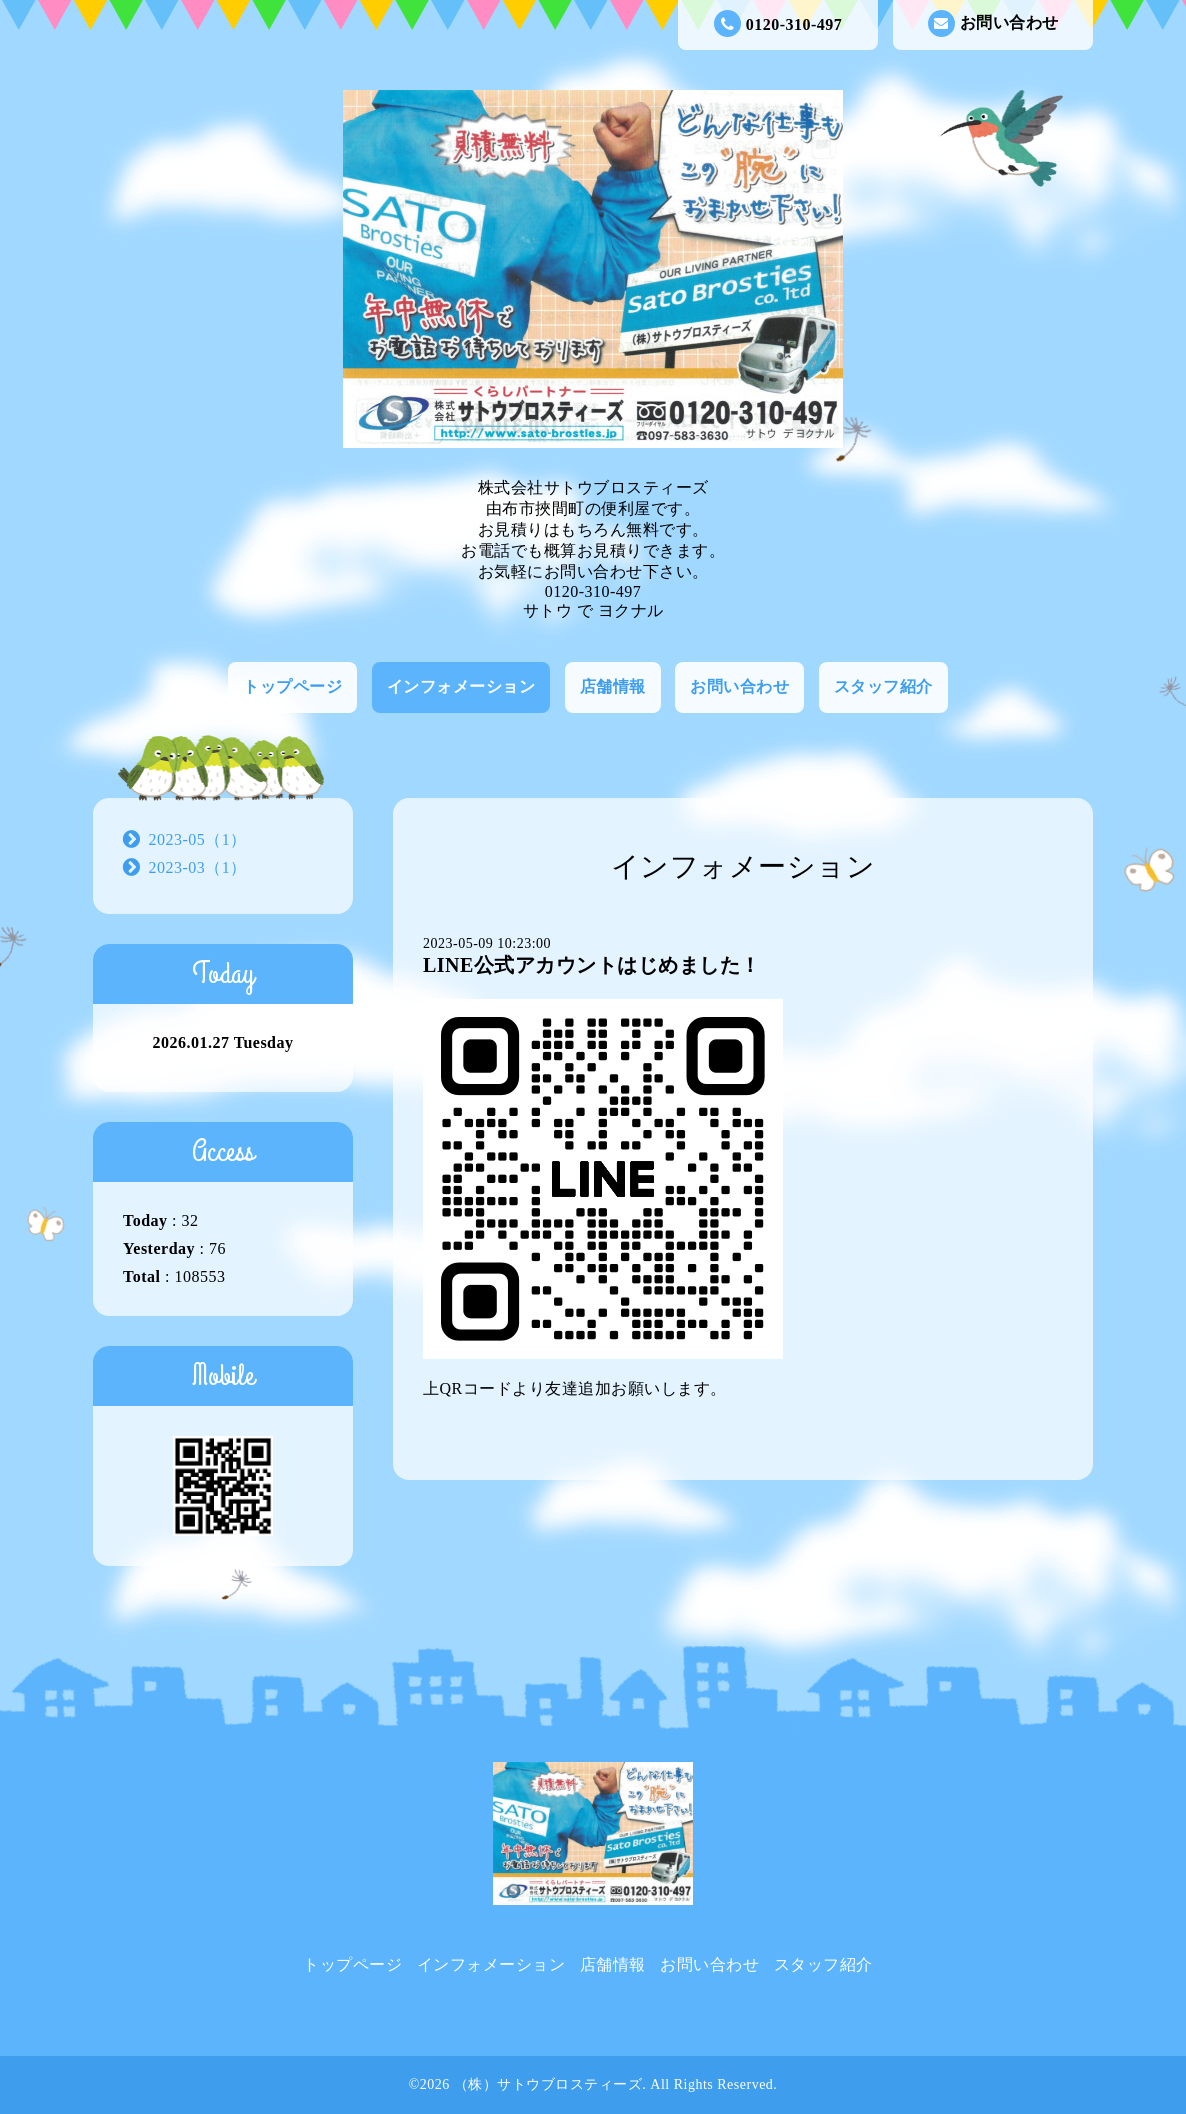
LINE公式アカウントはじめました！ (592, 965)
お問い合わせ (993, 23)
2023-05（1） (198, 839)
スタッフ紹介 (883, 686)
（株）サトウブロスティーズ (548, 2084)
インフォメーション (461, 686)
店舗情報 (613, 686)
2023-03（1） (198, 867)
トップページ (292, 686)
